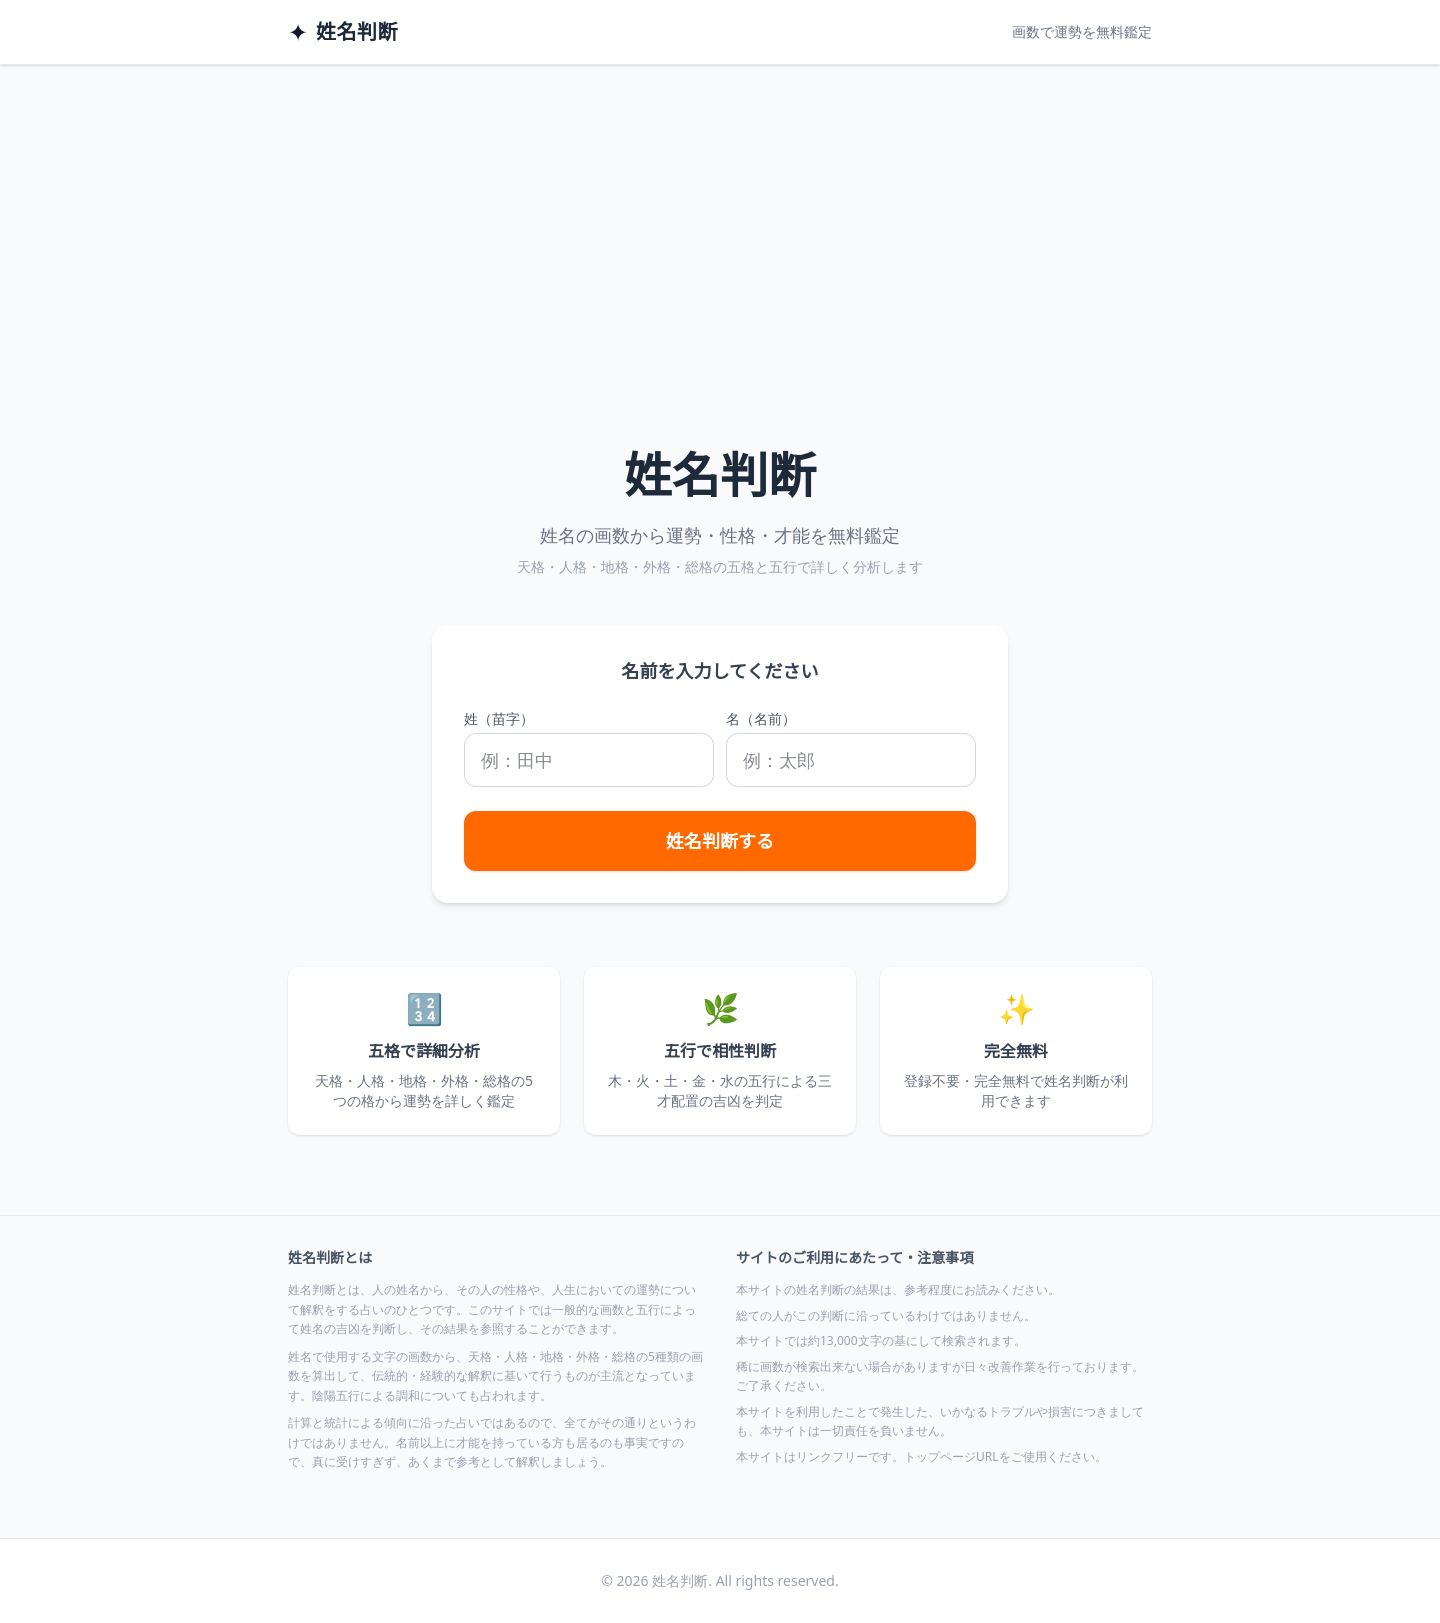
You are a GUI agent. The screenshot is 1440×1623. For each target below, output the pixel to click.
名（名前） (761, 718)
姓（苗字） (499, 718)
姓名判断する (720, 841)
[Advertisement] (720, 215)
